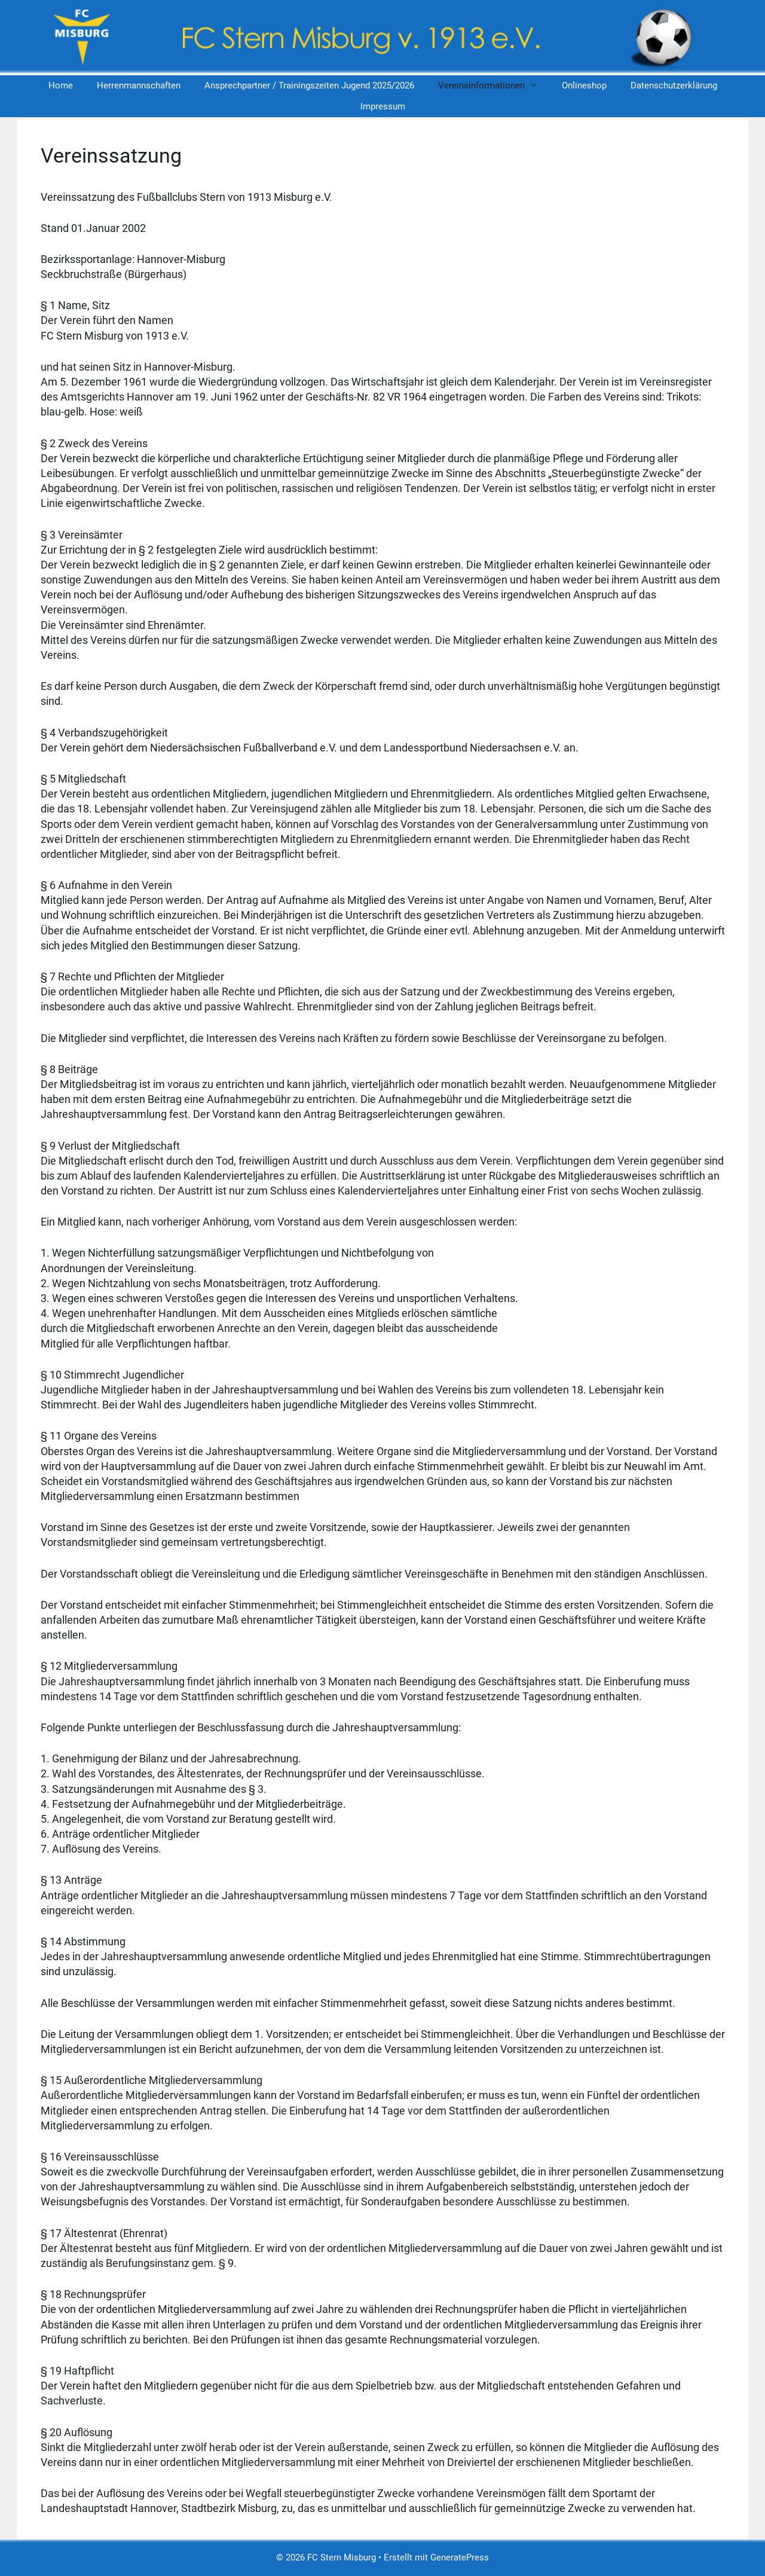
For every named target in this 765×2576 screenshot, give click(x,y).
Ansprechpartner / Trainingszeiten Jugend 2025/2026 (309, 85)
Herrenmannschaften (138, 85)
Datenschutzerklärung (674, 85)
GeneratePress (459, 2557)
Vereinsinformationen (494, 85)
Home (60, 85)
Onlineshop (584, 85)
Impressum (382, 106)
